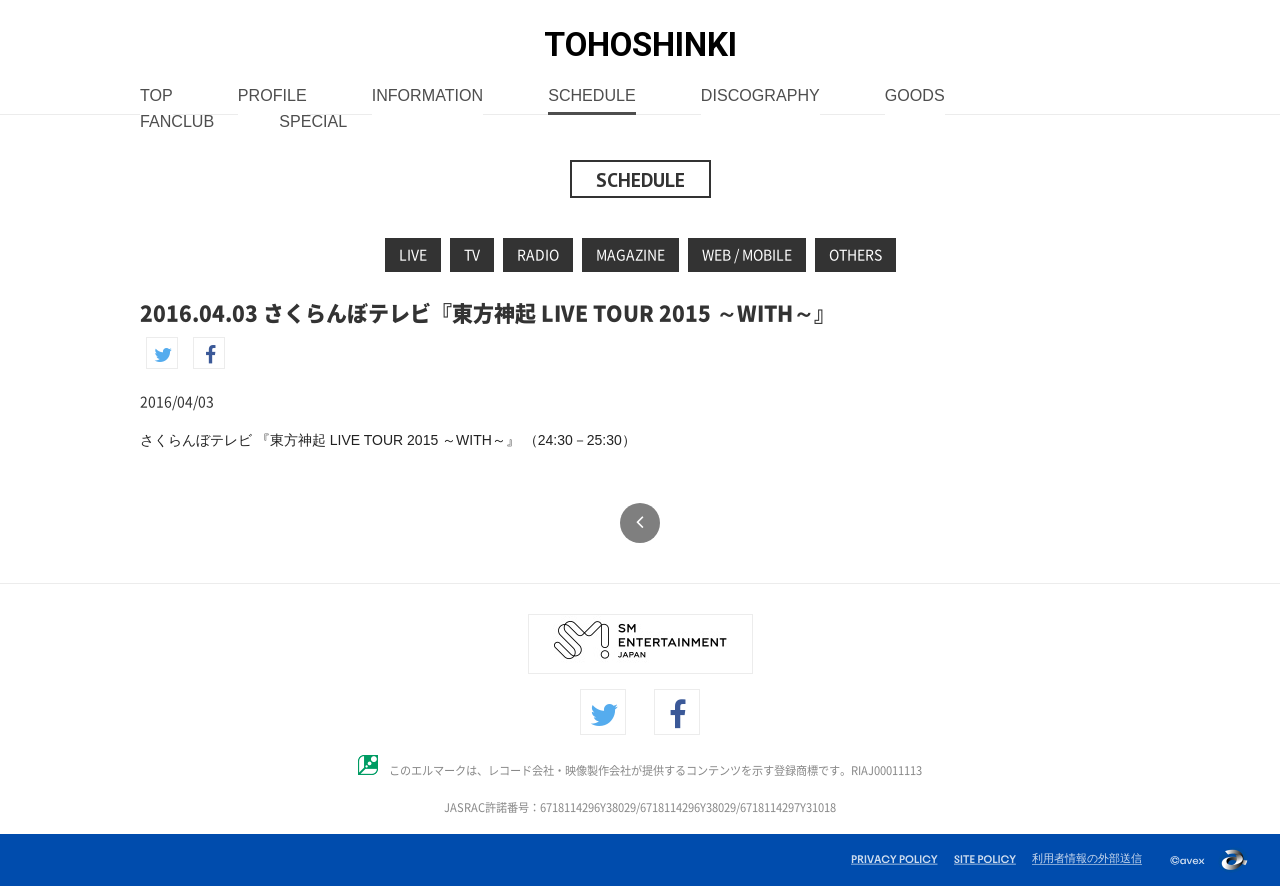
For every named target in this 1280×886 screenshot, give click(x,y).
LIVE (413, 255)
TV (472, 255)
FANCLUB (177, 122)
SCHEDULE (592, 96)
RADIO (538, 255)
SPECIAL (313, 122)
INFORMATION (427, 96)
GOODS (915, 96)
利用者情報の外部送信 (1087, 858)
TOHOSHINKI (640, 44)
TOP (156, 96)
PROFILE (272, 96)
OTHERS (855, 255)
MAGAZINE (630, 255)
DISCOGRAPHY (760, 96)
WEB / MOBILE (747, 255)
